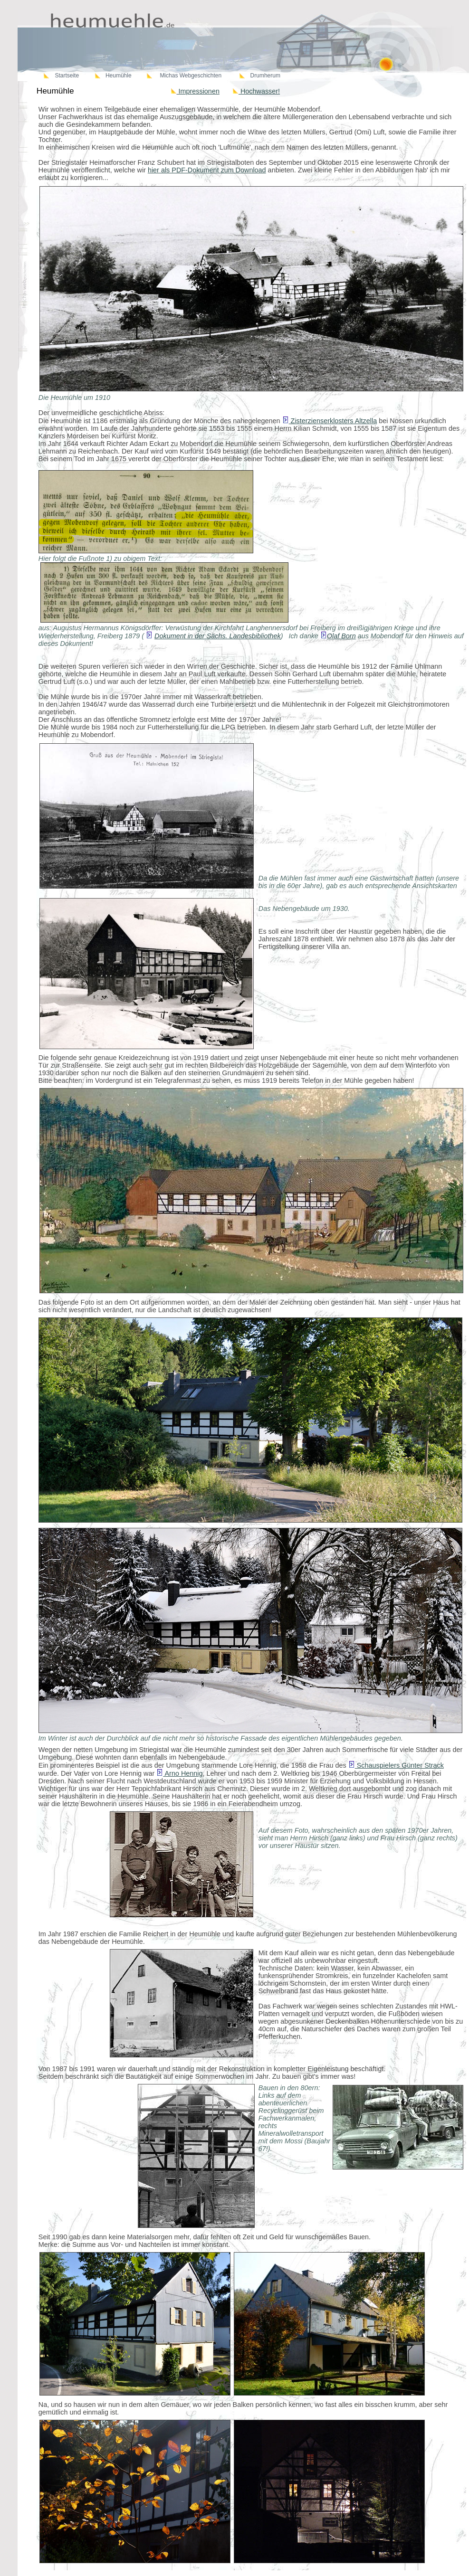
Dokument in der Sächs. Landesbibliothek (217, 636)
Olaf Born (341, 636)
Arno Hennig (179, 1773)
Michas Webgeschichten (190, 75)
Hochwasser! (256, 91)
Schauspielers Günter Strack (396, 1765)
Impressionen (195, 91)
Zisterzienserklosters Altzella (329, 421)
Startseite (67, 75)
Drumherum (265, 75)
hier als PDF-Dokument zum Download (207, 170)
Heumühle (118, 75)
